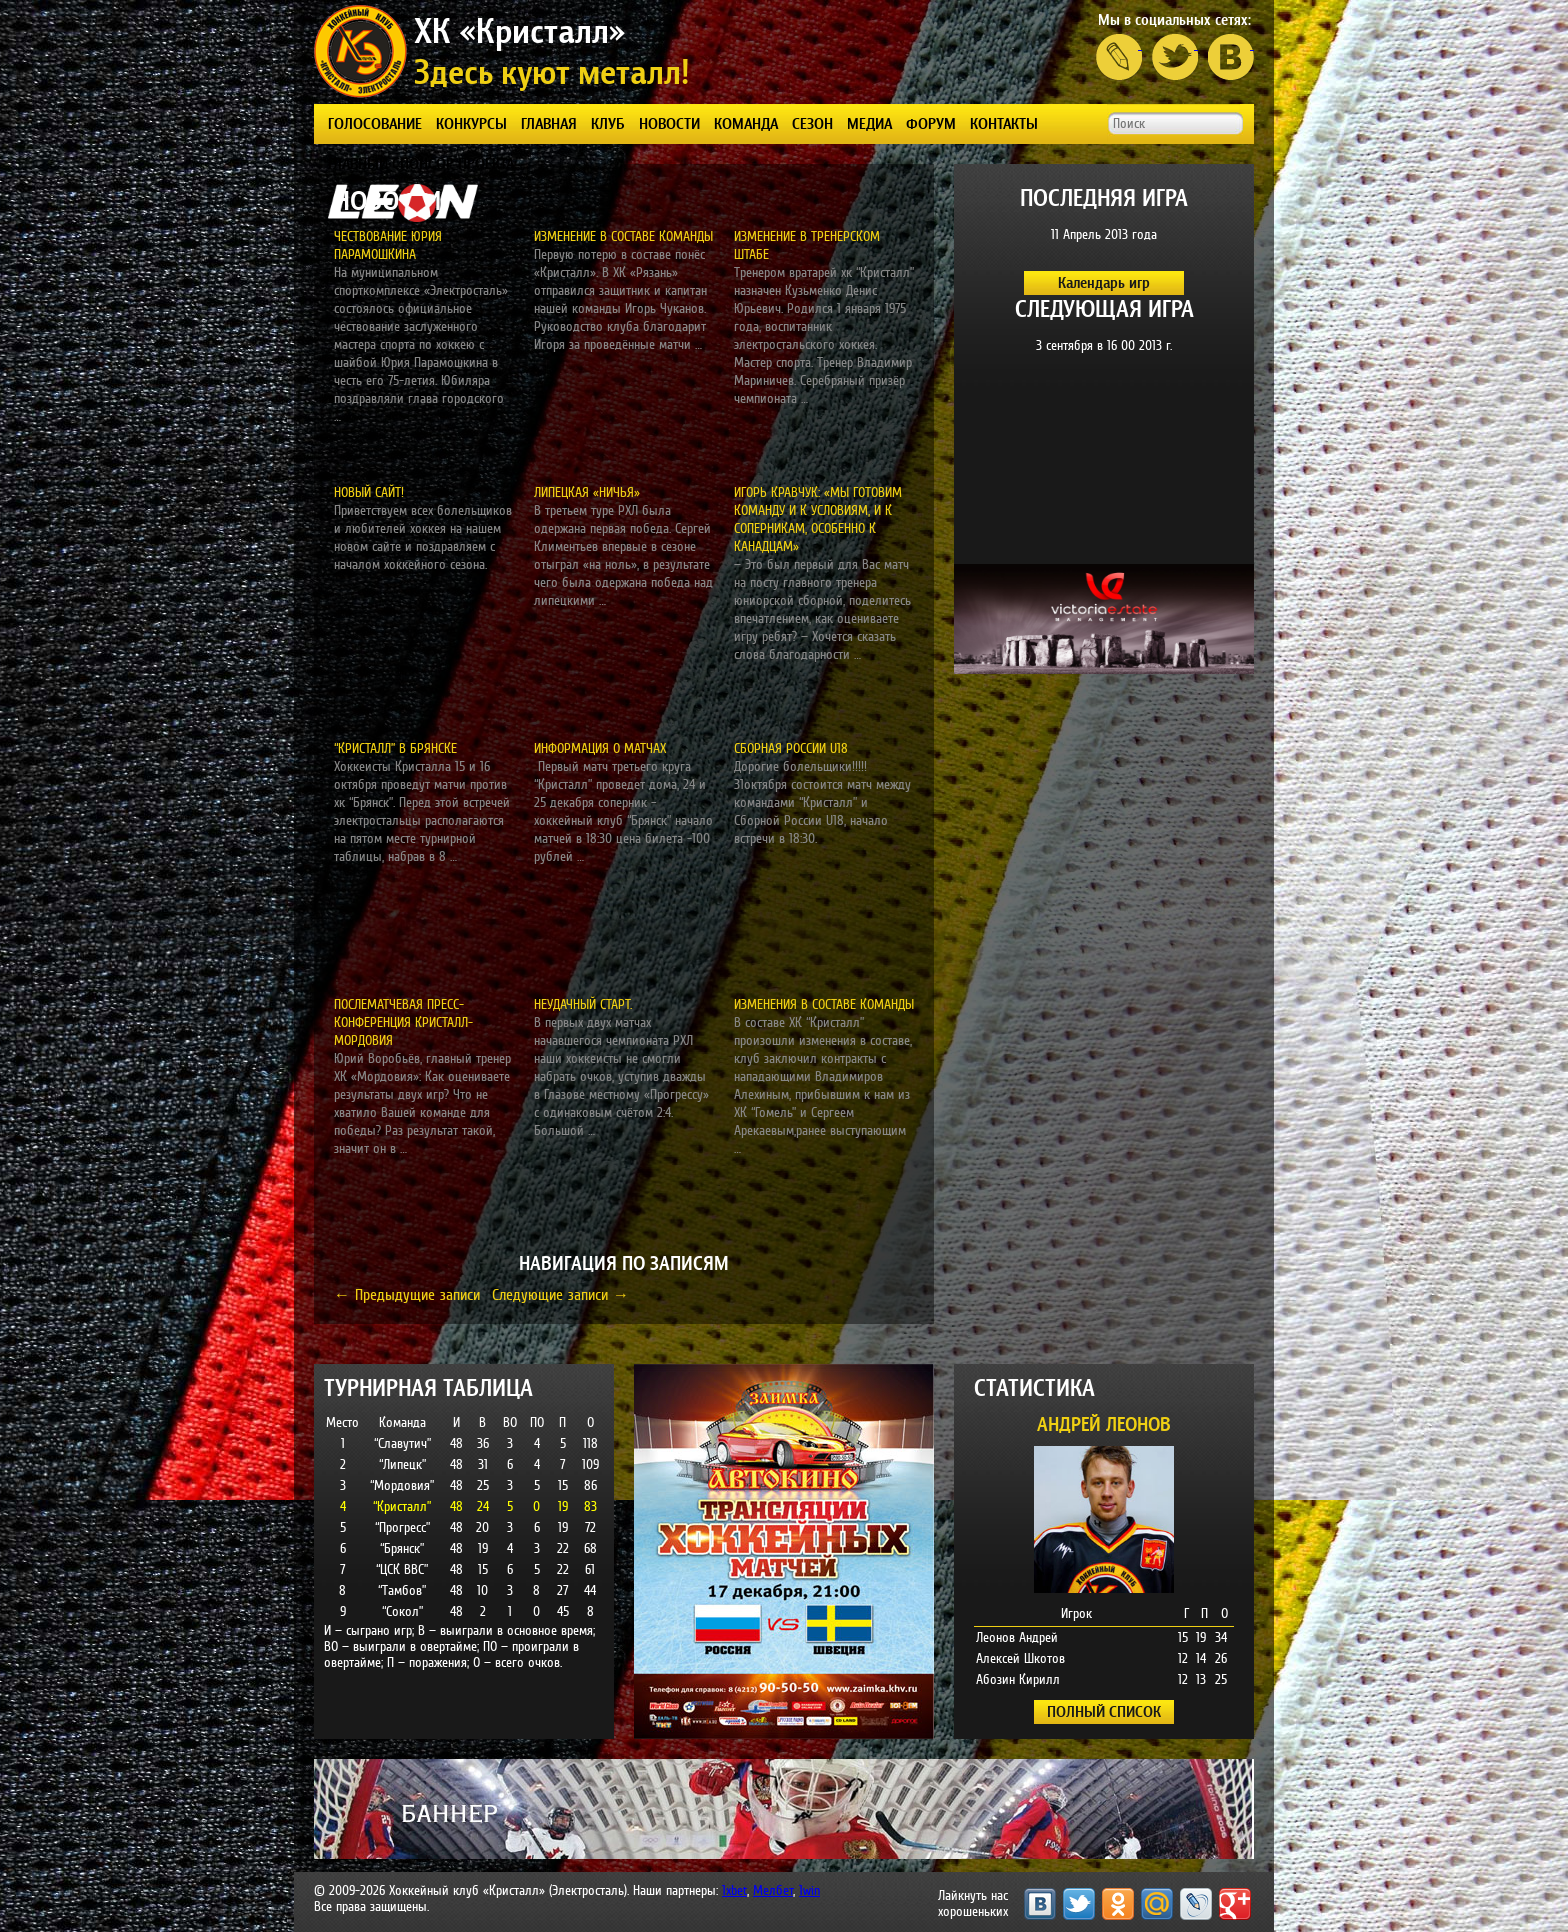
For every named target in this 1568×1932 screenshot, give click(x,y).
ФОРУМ (931, 123)
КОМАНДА (746, 123)
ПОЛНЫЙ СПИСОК (1104, 1711)
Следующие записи (560, 1294)
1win (809, 1890)
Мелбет (773, 1890)
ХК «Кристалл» (520, 30)
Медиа (869, 123)
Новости (669, 123)
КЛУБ (608, 123)
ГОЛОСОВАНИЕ (375, 123)
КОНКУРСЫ (471, 123)
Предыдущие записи (407, 1294)
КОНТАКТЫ (1004, 123)
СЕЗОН (812, 123)
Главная (549, 123)
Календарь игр (1104, 282)
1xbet (734, 1890)
